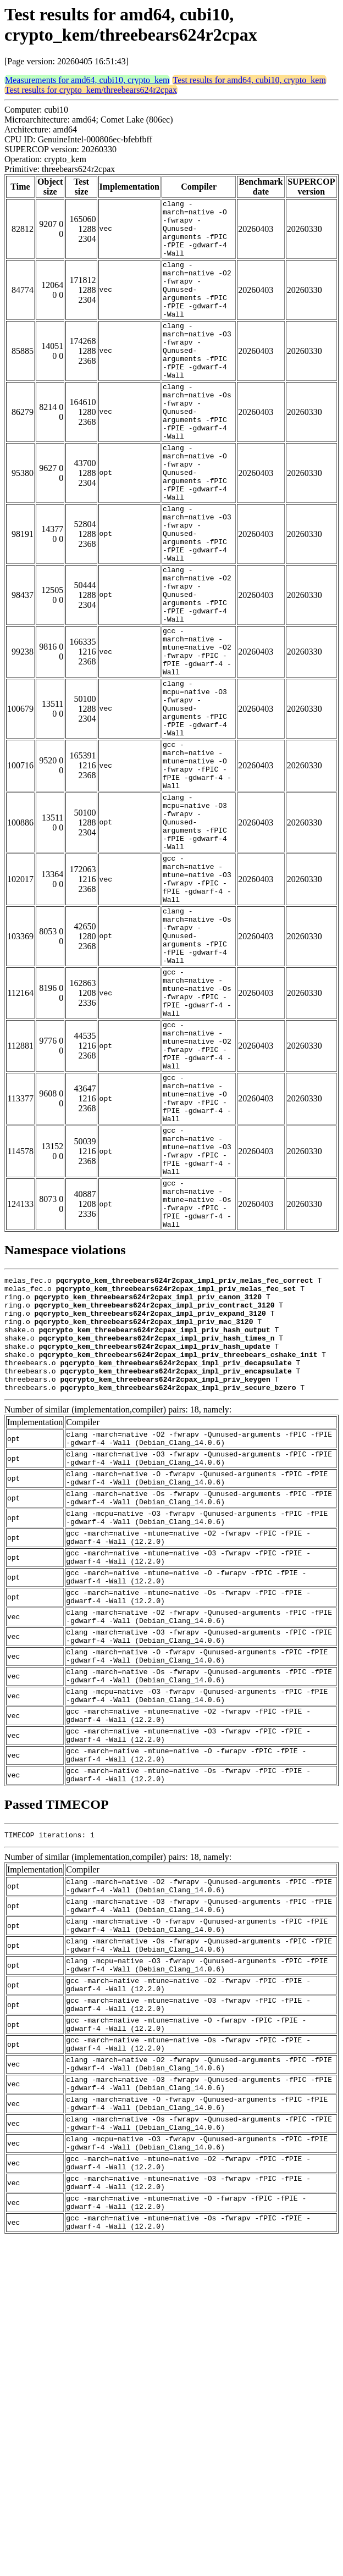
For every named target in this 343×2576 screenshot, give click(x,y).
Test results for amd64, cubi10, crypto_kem (249, 80)
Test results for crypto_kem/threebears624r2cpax (91, 90)
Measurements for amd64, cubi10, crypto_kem (87, 80)
